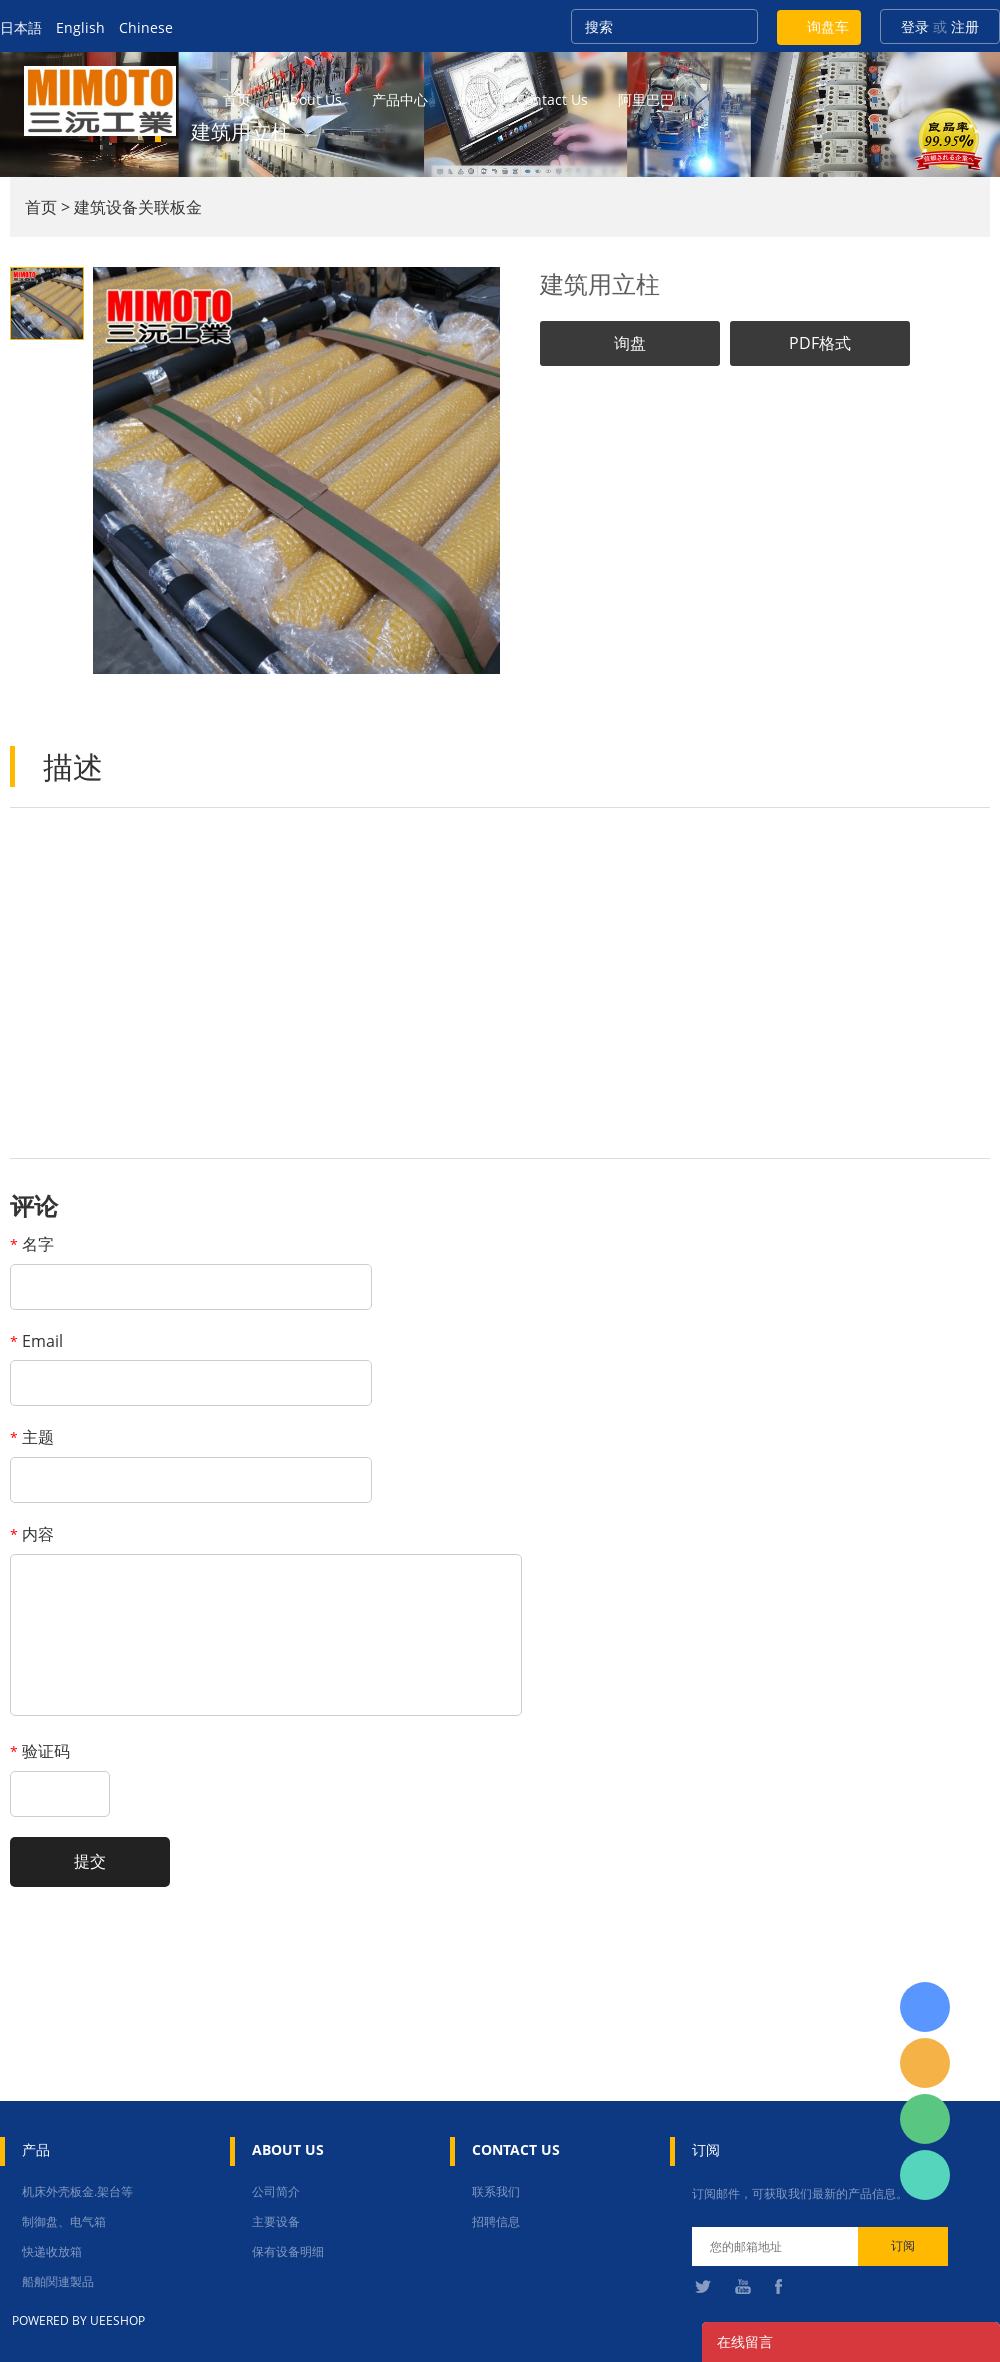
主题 (32, 1437)
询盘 (630, 343)
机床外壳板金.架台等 (77, 2191)
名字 (32, 1244)
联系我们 (496, 2191)
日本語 (21, 27)
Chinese (146, 27)
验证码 (40, 1751)
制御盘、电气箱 (64, 2221)
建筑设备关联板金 (138, 207)
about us (311, 99)
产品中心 (400, 99)
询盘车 (828, 26)
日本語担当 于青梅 (925, 2007)
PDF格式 (820, 343)
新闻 (472, 99)
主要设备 (276, 2221)
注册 (965, 26)
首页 (237, 99)
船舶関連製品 (58, 2281)
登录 (915, 26)
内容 (32, 1534)
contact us (552, 99)
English (80, 27)
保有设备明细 (288, 2251)
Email (36, 1341)
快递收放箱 (52, 2251)
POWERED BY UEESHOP (78, 2320)
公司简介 (276, 2191)
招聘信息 (496, 2221)
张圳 (925, 2175)
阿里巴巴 (646, 99)
